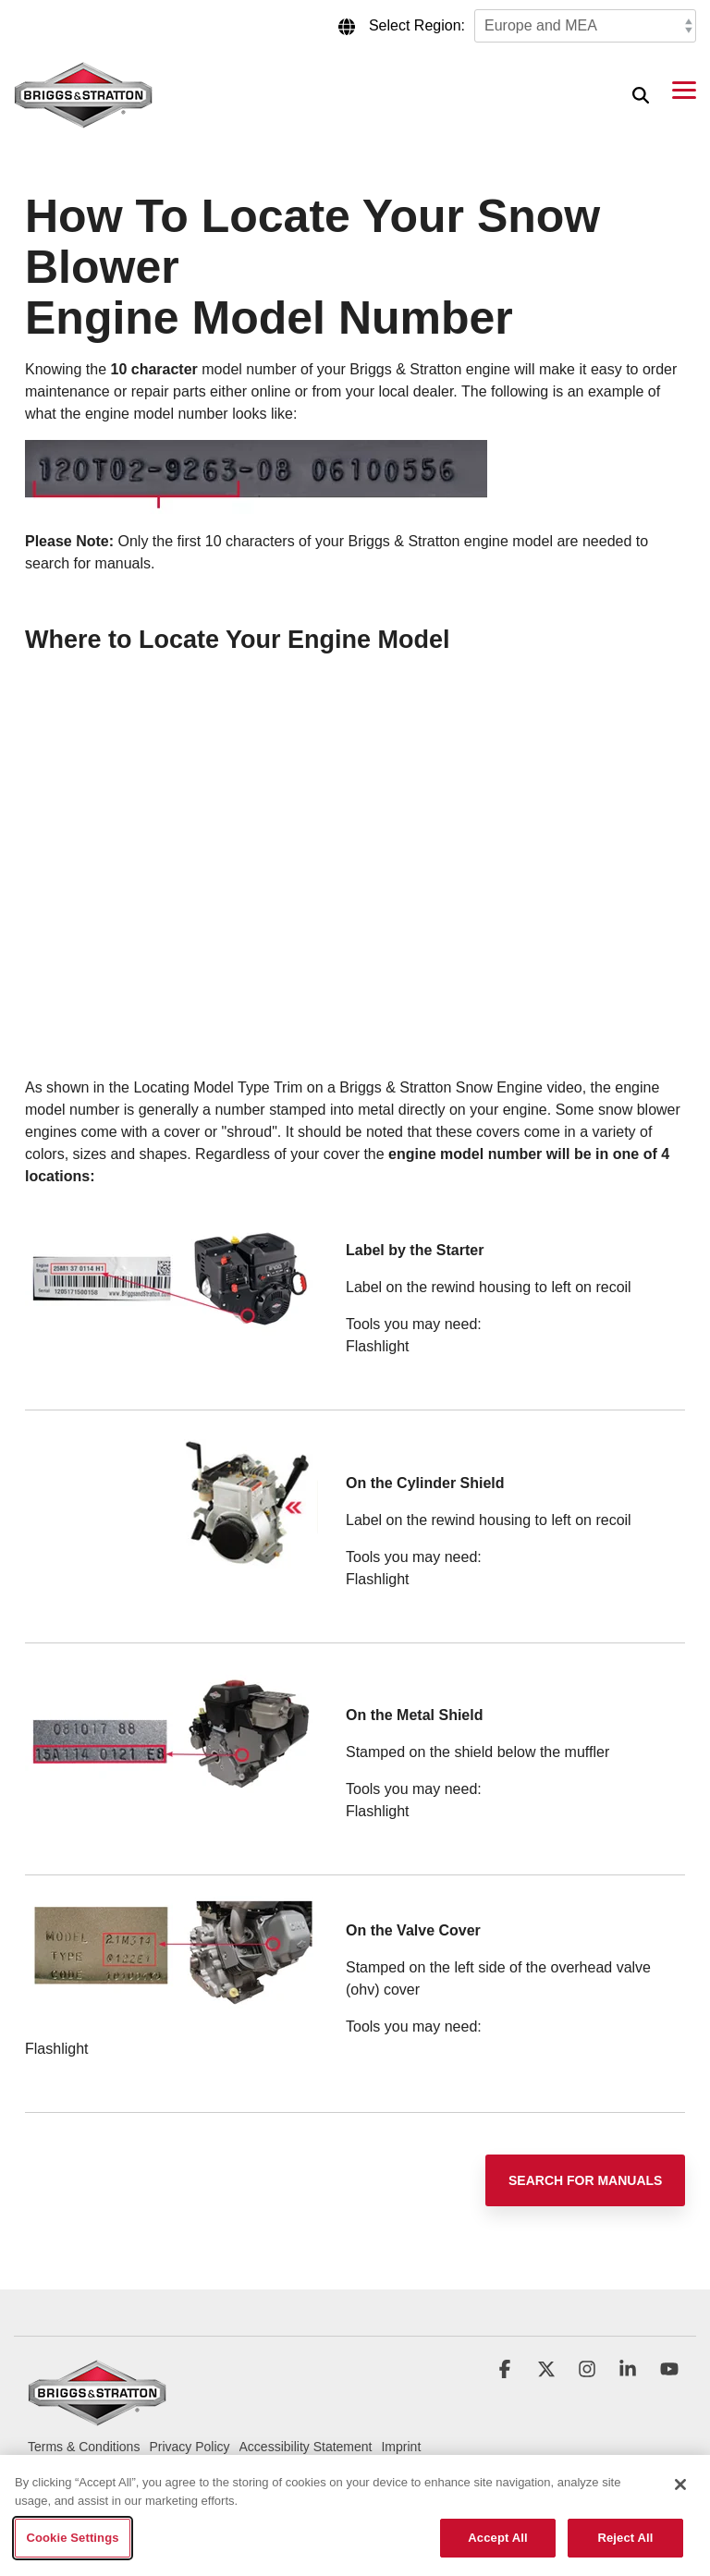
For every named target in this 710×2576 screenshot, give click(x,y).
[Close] (680, 2484)
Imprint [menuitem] (401, 2446)
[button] (684, 88)
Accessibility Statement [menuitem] (306, 2446)
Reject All (625, 2538)
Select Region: (417, 25)
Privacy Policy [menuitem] (189, 2446)
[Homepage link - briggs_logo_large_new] (97, 2417)
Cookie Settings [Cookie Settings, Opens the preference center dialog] (72, 2538)
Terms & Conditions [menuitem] (84, 2446)
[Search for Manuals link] (585, 2180)
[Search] (641, 95)
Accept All (497, 2538)
